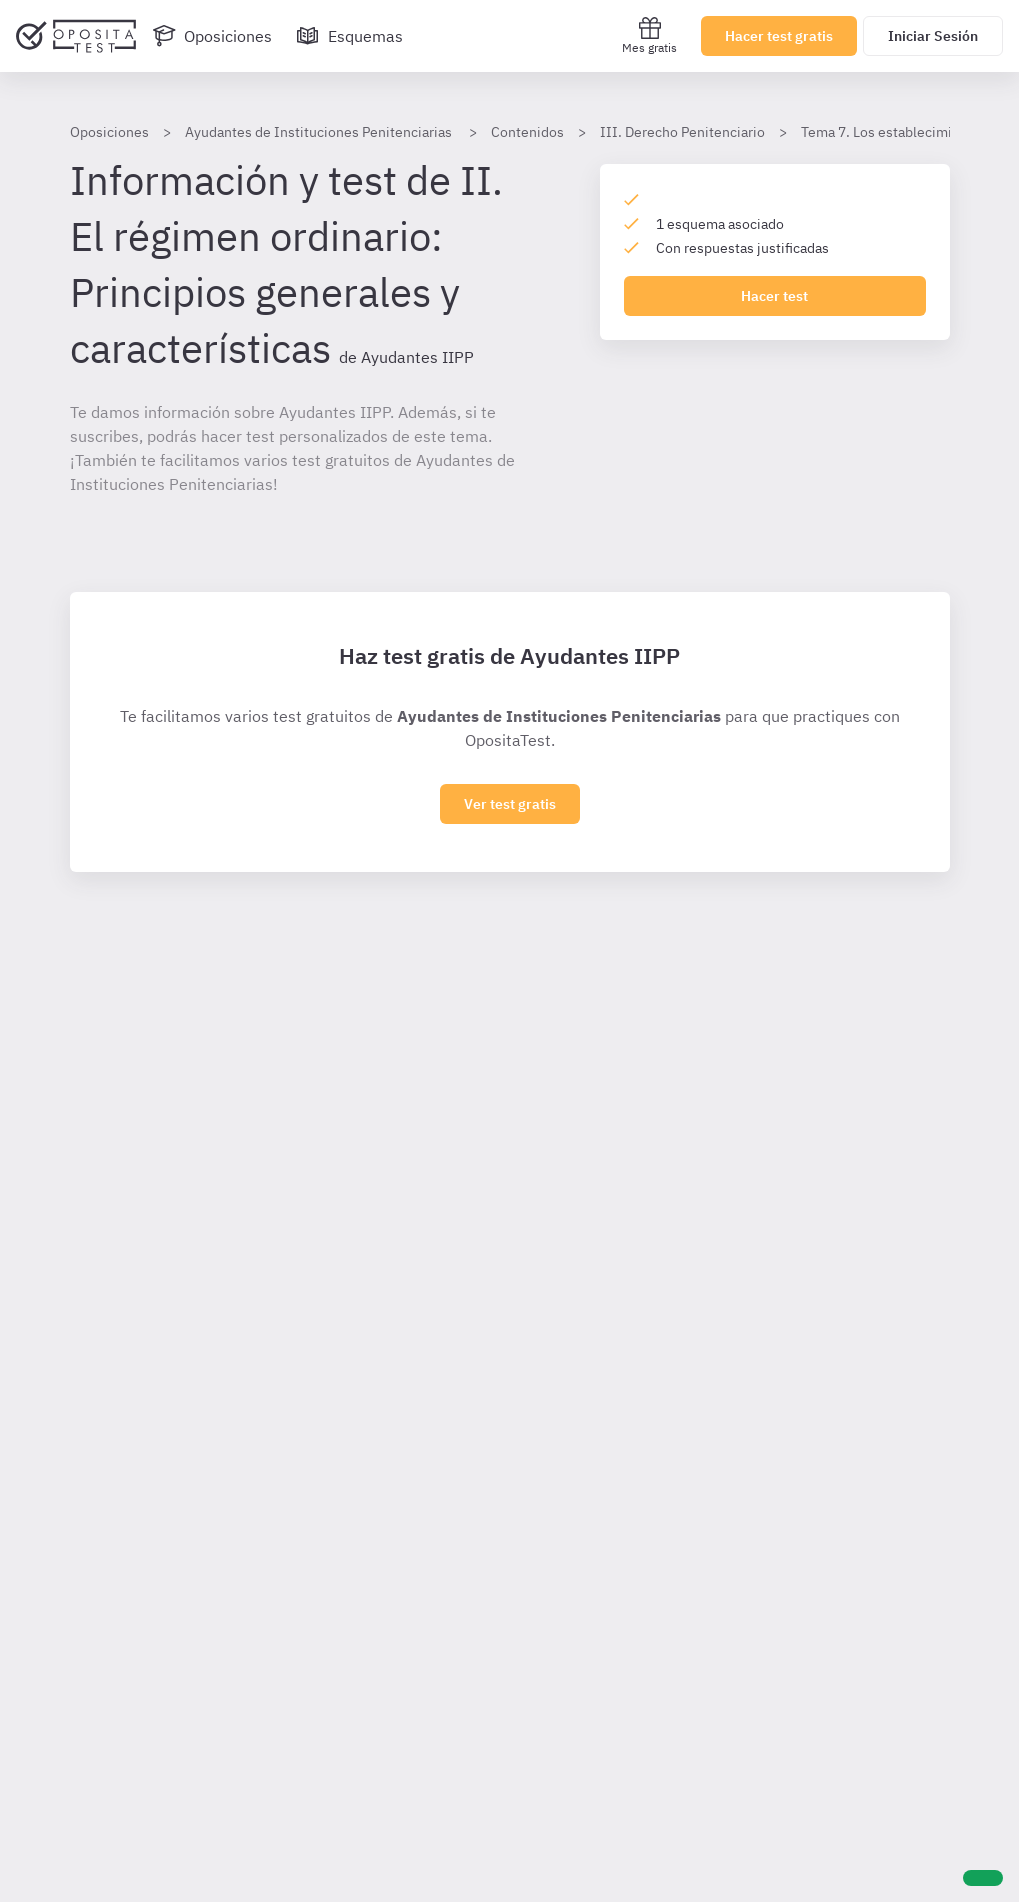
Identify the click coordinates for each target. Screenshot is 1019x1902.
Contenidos (527, 132)
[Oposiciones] (212, 36)
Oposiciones (109, 132)
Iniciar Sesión (933, 36)
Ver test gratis (510, 804)
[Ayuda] (983, 1878)
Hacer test (774, 296)
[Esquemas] (349, 36)
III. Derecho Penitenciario (682, 132)
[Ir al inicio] (76, 36)
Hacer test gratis (779, 36)
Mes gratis (649, 35)
